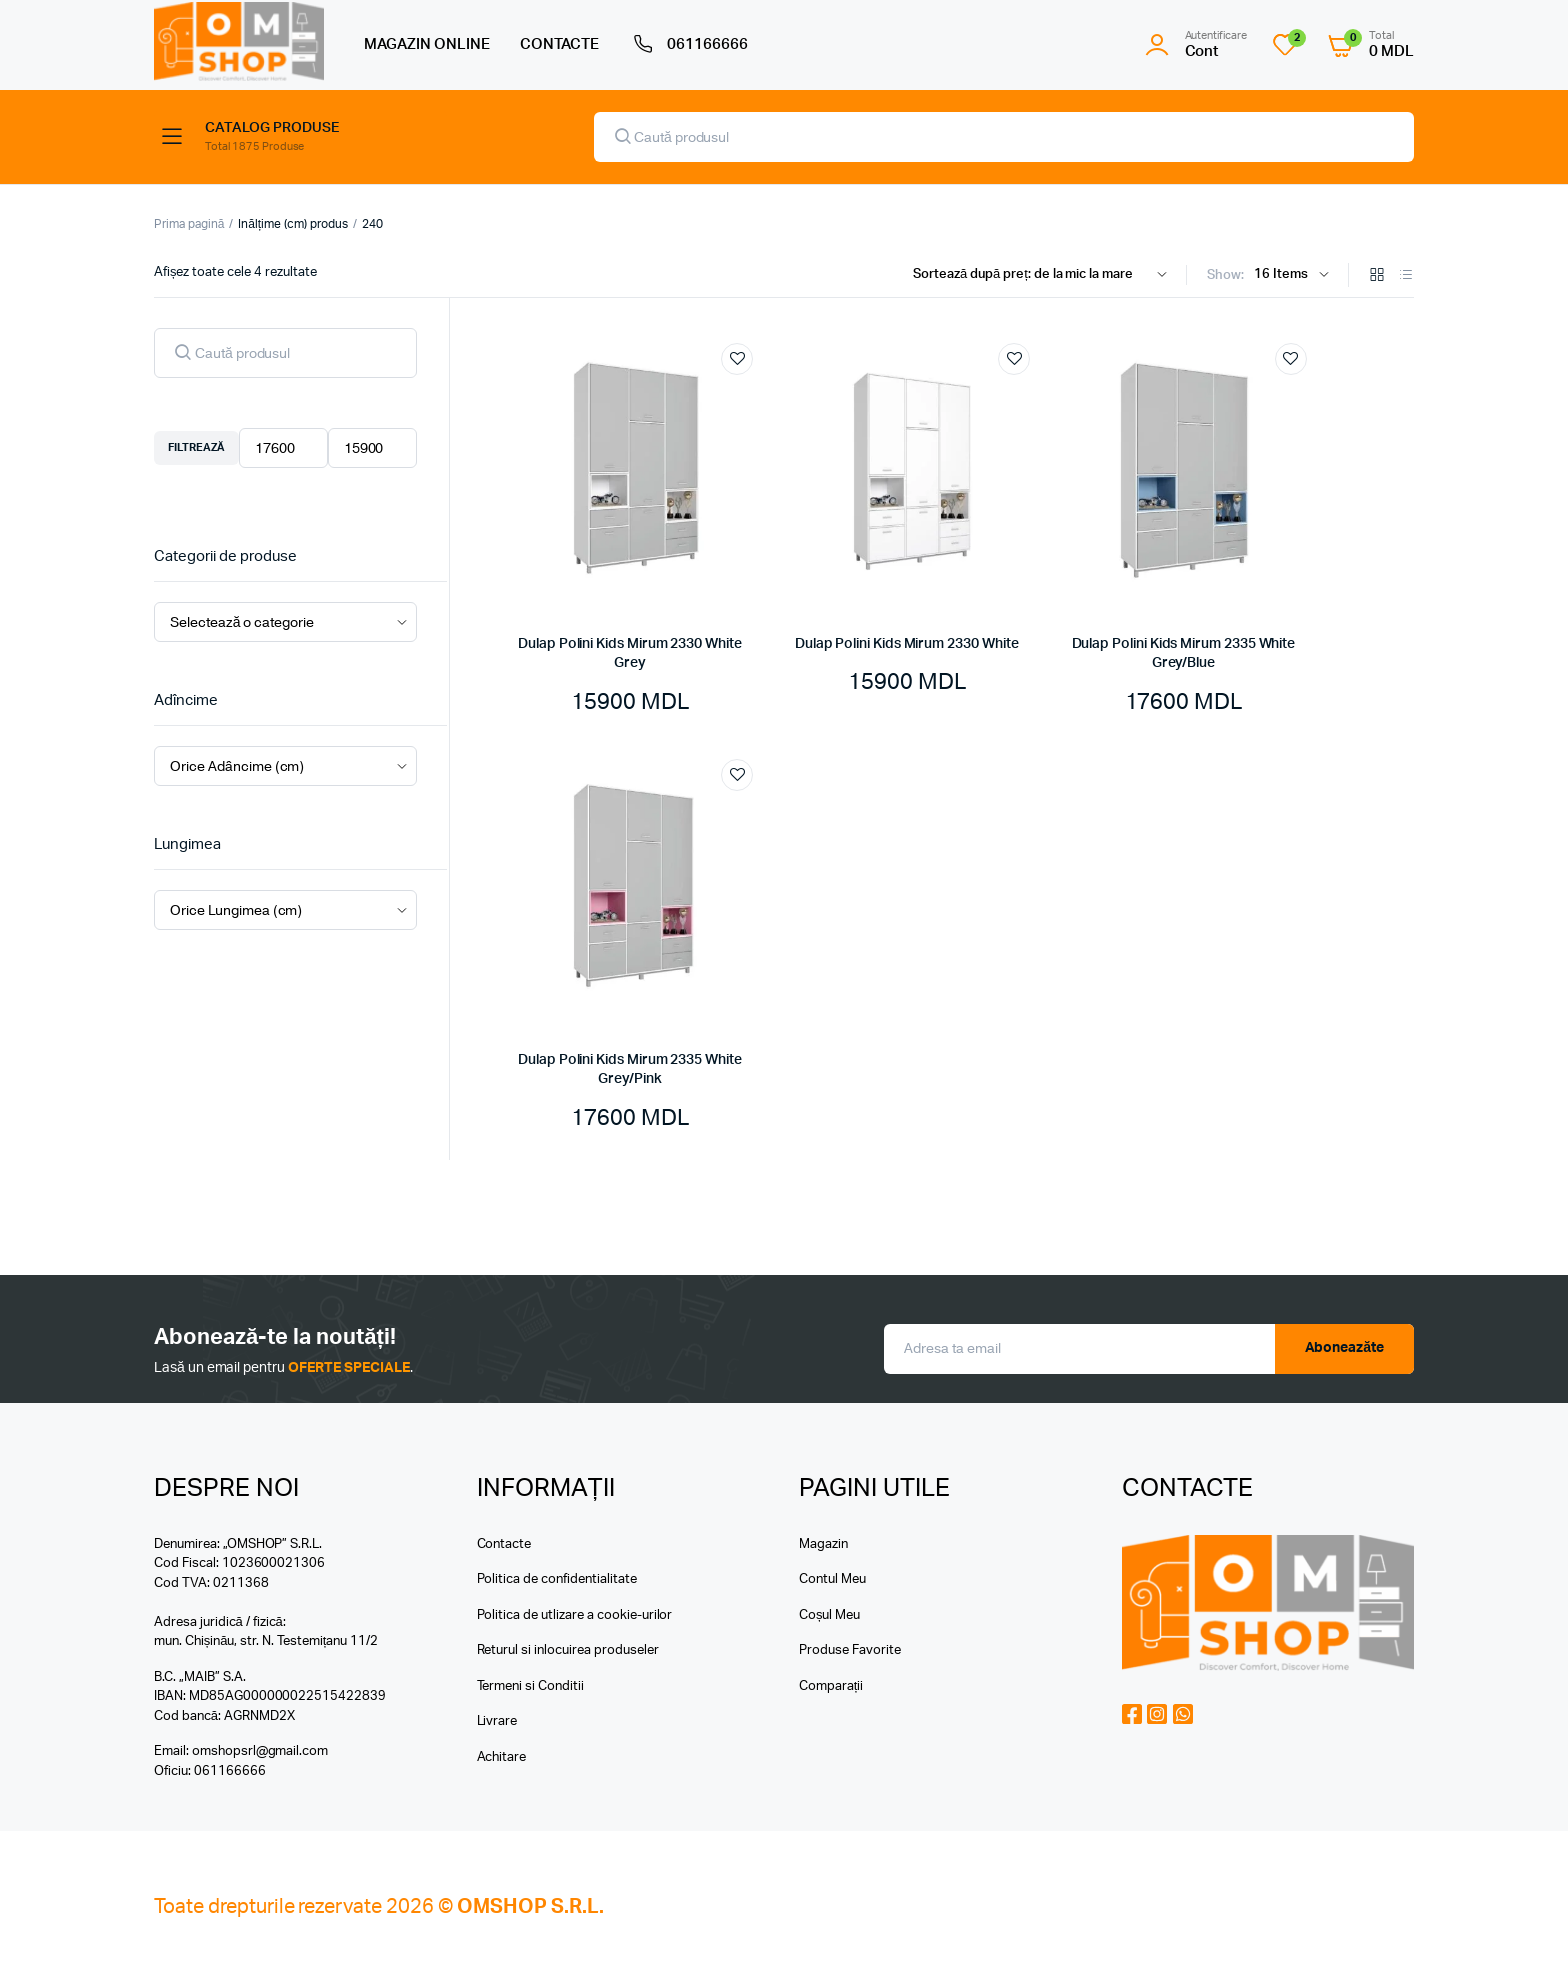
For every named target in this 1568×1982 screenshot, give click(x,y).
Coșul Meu (829, 1615)
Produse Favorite (850, 1650)
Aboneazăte (1345, 1348)
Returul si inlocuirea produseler (568, 1650)
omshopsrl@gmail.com (260, 1751)
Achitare (502, 1757)
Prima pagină (189, 224)
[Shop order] (1044, 275)
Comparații (831, 1686)
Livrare (497, 1721)
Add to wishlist (737, 359)
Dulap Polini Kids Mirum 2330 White (907, 644)
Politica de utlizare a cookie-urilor (575, 1615)
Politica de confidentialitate (557, 1579)
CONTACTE (560, 44)
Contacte (504, 1544)
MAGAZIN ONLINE (427, 44)
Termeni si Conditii (530, 1686)
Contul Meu (832, 1579)
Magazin (823, 1544)
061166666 (688, 45)
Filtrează (196, 447)
